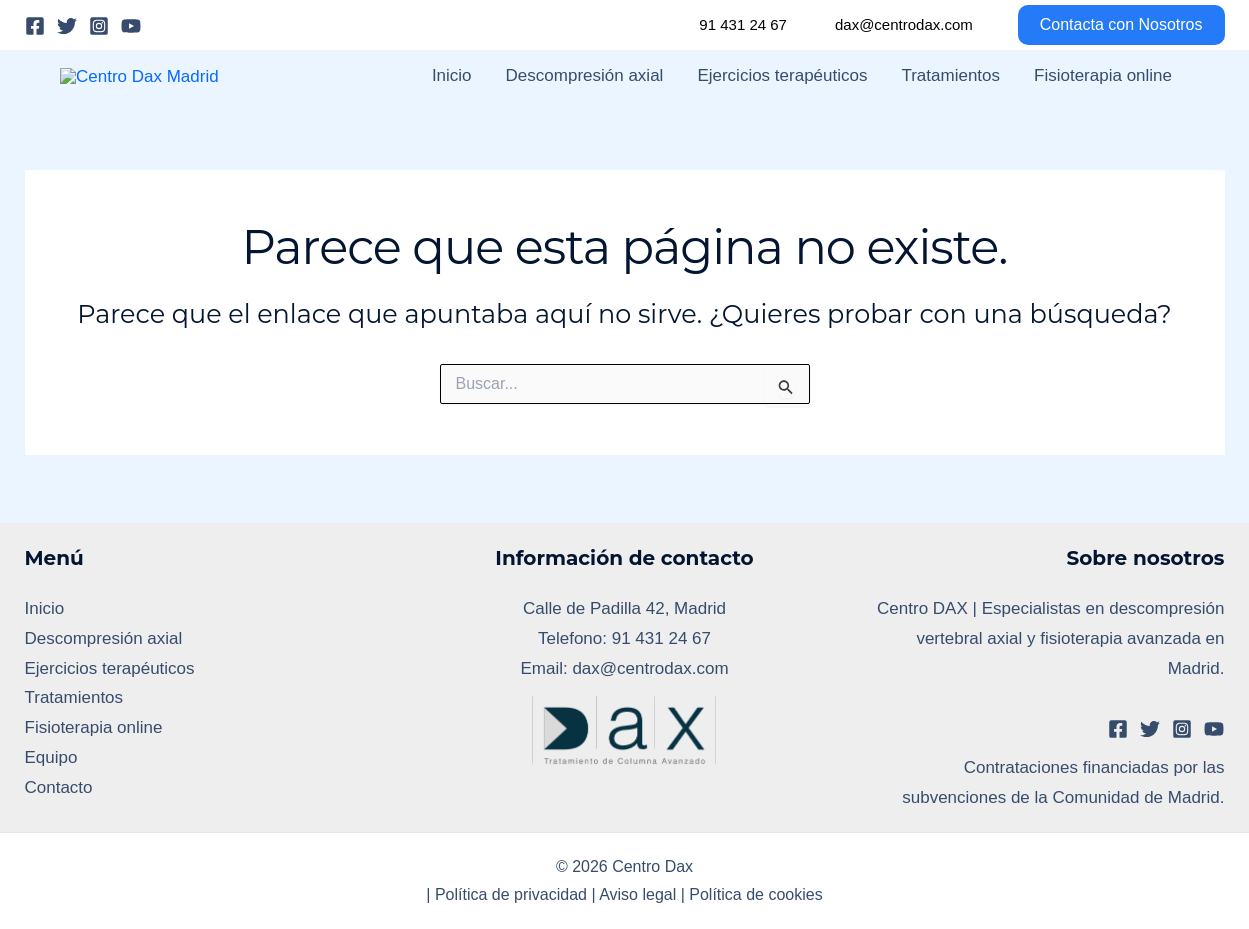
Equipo (51, 823)
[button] (1109, 25)
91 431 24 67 (743, 24)
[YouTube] (131, 26)
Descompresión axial (585, 108)
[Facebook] (35, 26)
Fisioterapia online (1103, 108)
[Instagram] (99, 26)
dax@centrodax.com (904, 24)
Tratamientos (950, 108)
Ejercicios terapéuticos (782, 108)
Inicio (452, 108)
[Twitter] (67, 26)
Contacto (59, 853)
